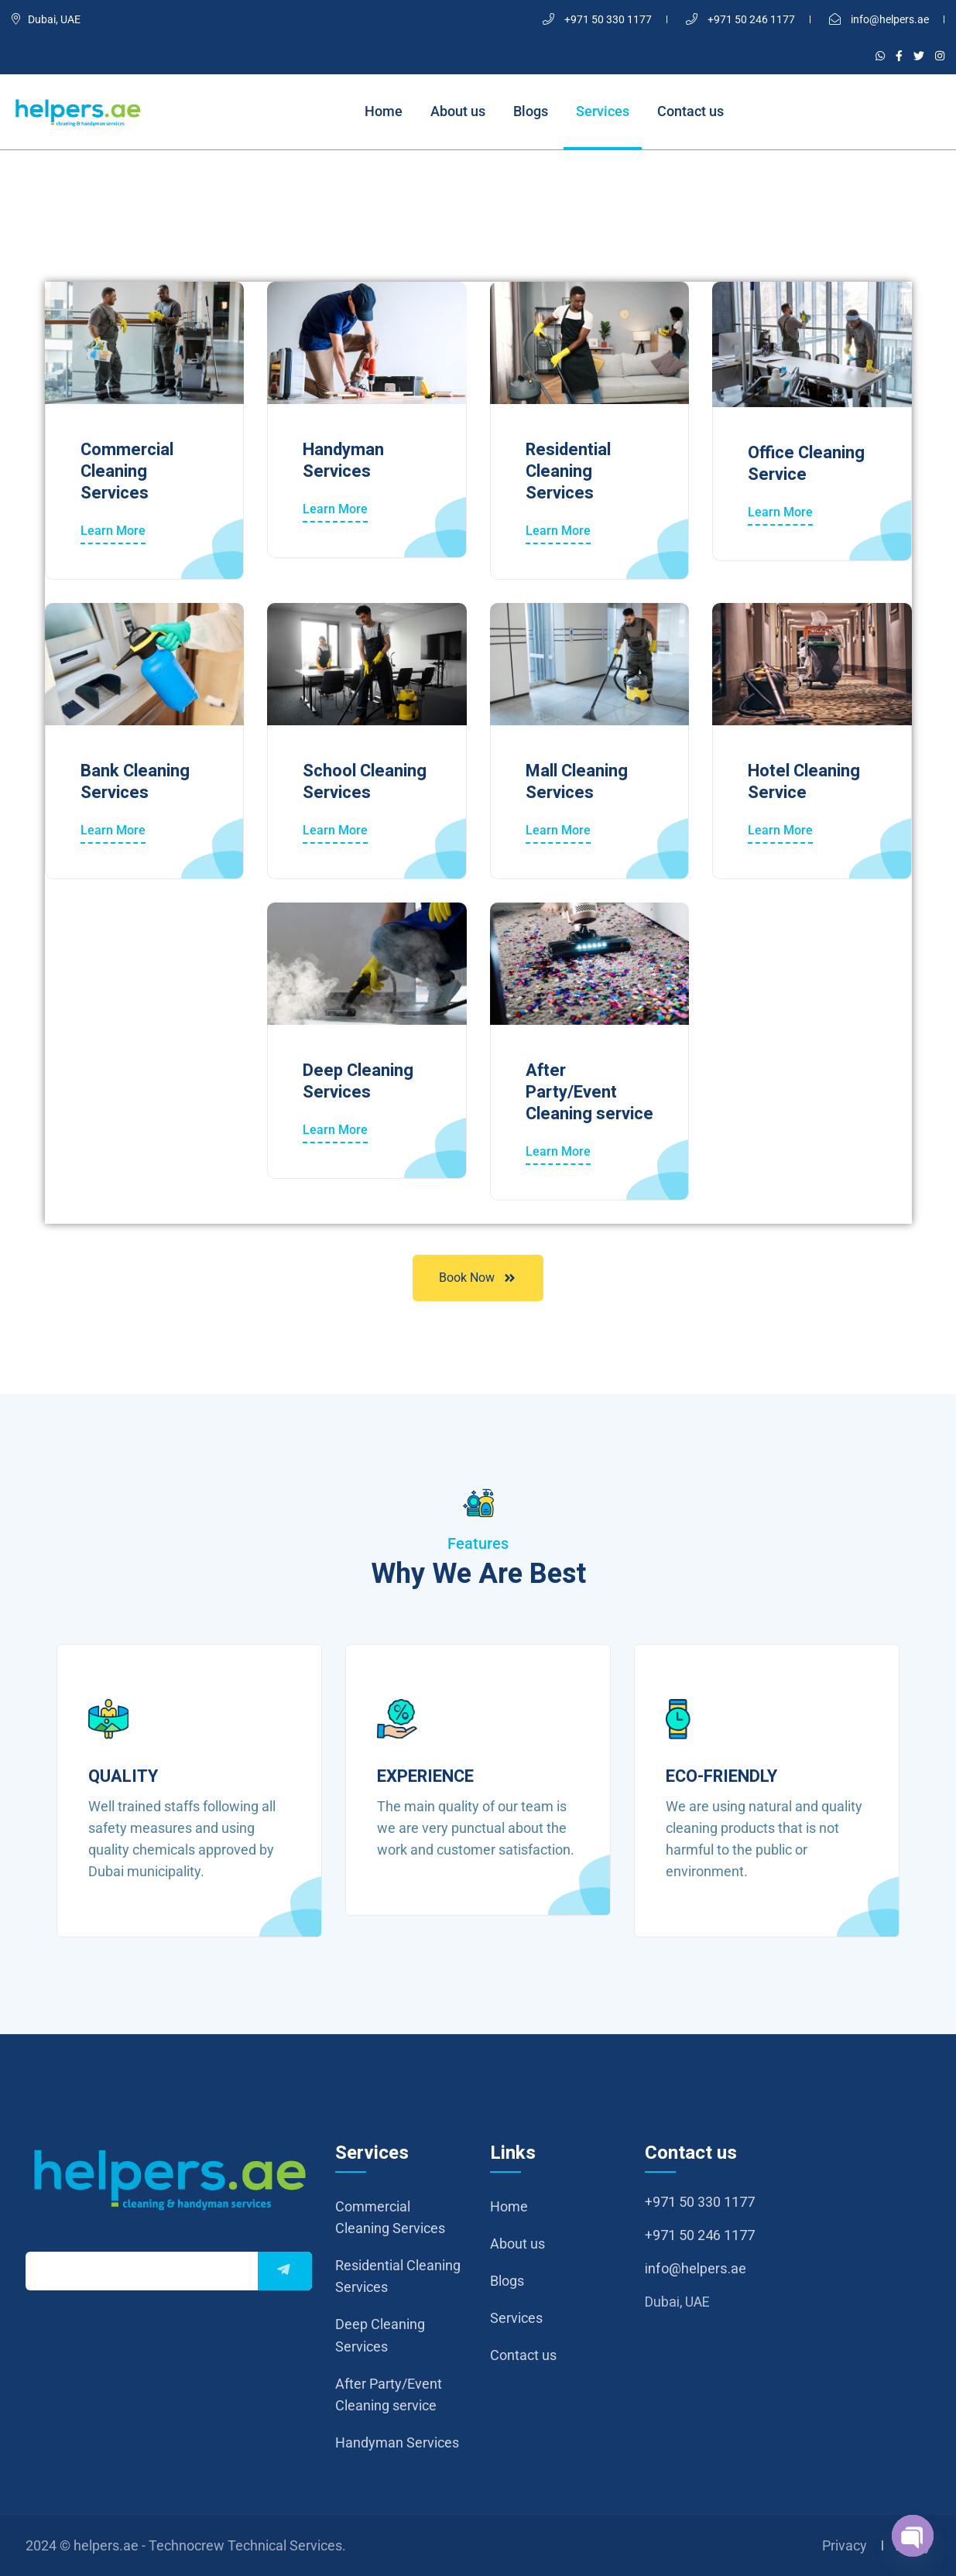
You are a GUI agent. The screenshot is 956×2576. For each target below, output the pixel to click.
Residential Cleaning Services (568, 471)
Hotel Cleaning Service (804, 782)
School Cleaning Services (365, 782)
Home (384, 111)
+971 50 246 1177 (740, 19)
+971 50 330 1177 (597, 19)
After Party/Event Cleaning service (589, 1092)
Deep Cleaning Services (358, 1081)
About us (457, 111)
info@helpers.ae (879, 19)
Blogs (530, 111)
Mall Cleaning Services (577, 782)
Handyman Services (343, 460)
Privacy (844, 2545)
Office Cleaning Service (806, 463)
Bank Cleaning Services (135, 782)
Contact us (690, 111)
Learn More (113, 530)
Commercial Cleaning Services (127, 471)
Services (602, 111)
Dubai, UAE (46, 19)
